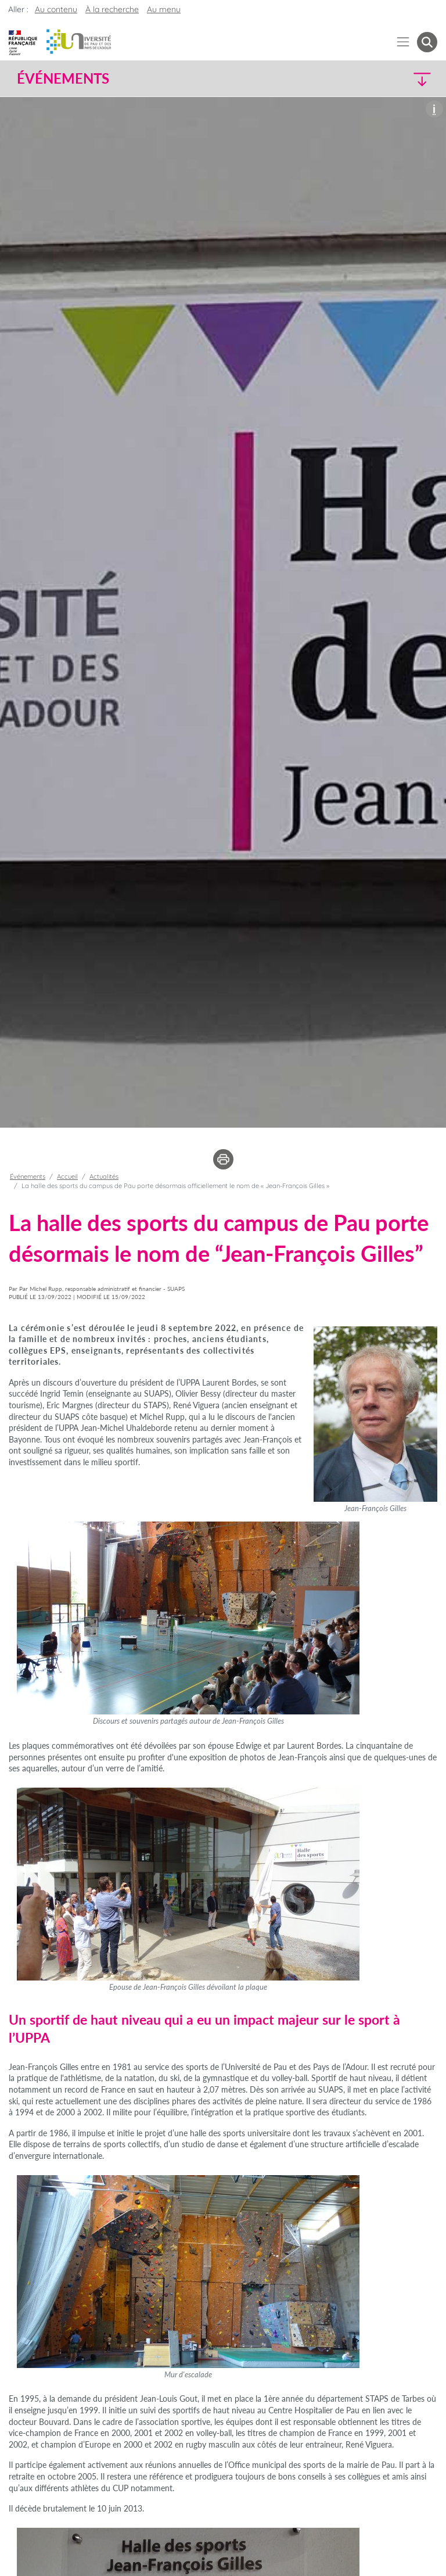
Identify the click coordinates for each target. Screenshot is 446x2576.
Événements (27, 1176)
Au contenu (56, 9)
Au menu (164, 9)
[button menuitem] (427, 42)
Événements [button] (63, 78)
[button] (386, 79)
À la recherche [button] (112, 9)
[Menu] (403, 42)
